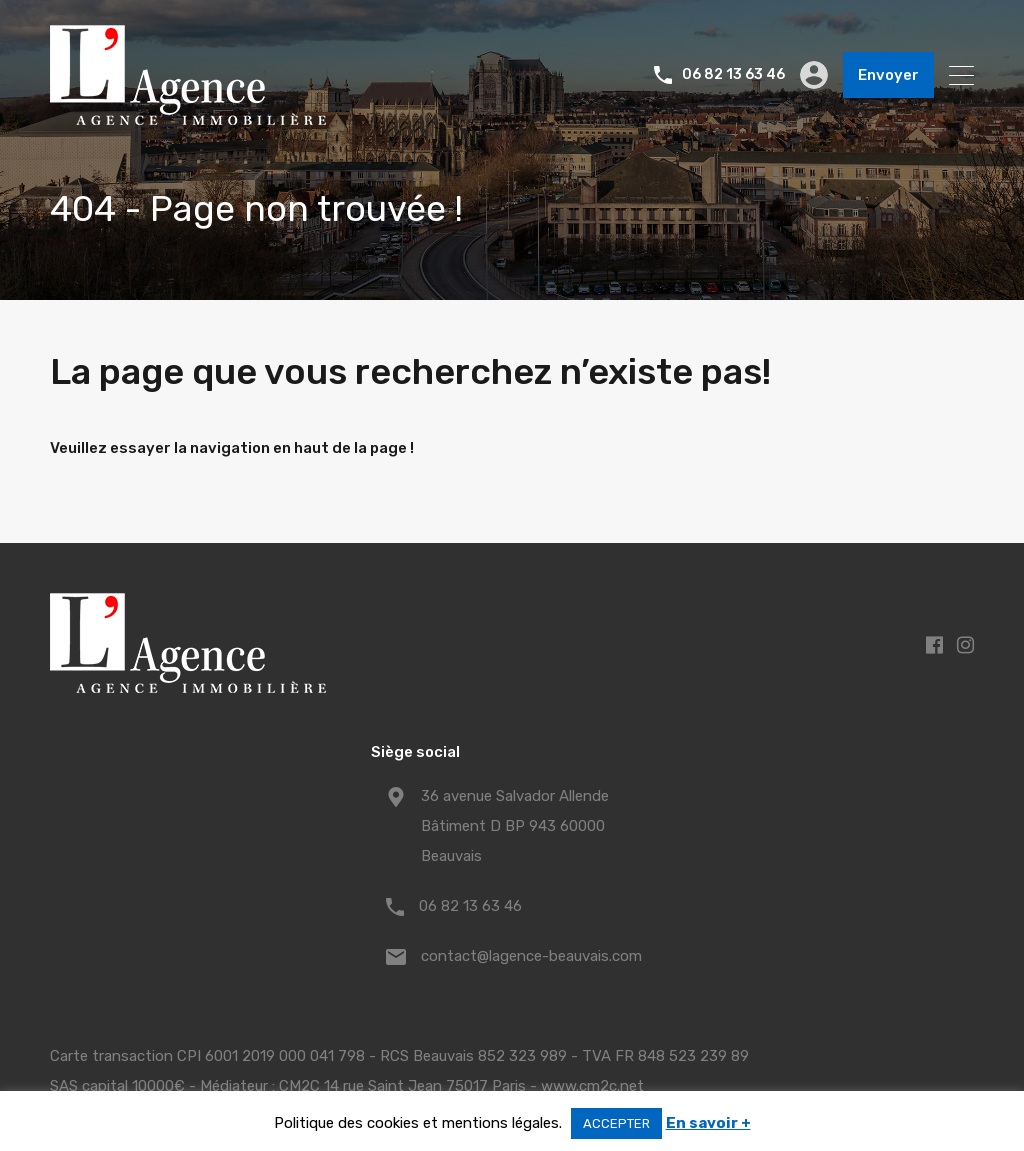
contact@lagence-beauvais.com (531, 956)
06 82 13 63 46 (733, 75)
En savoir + (708, 1123)
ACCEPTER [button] (616, 1123)
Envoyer (888, 75)
